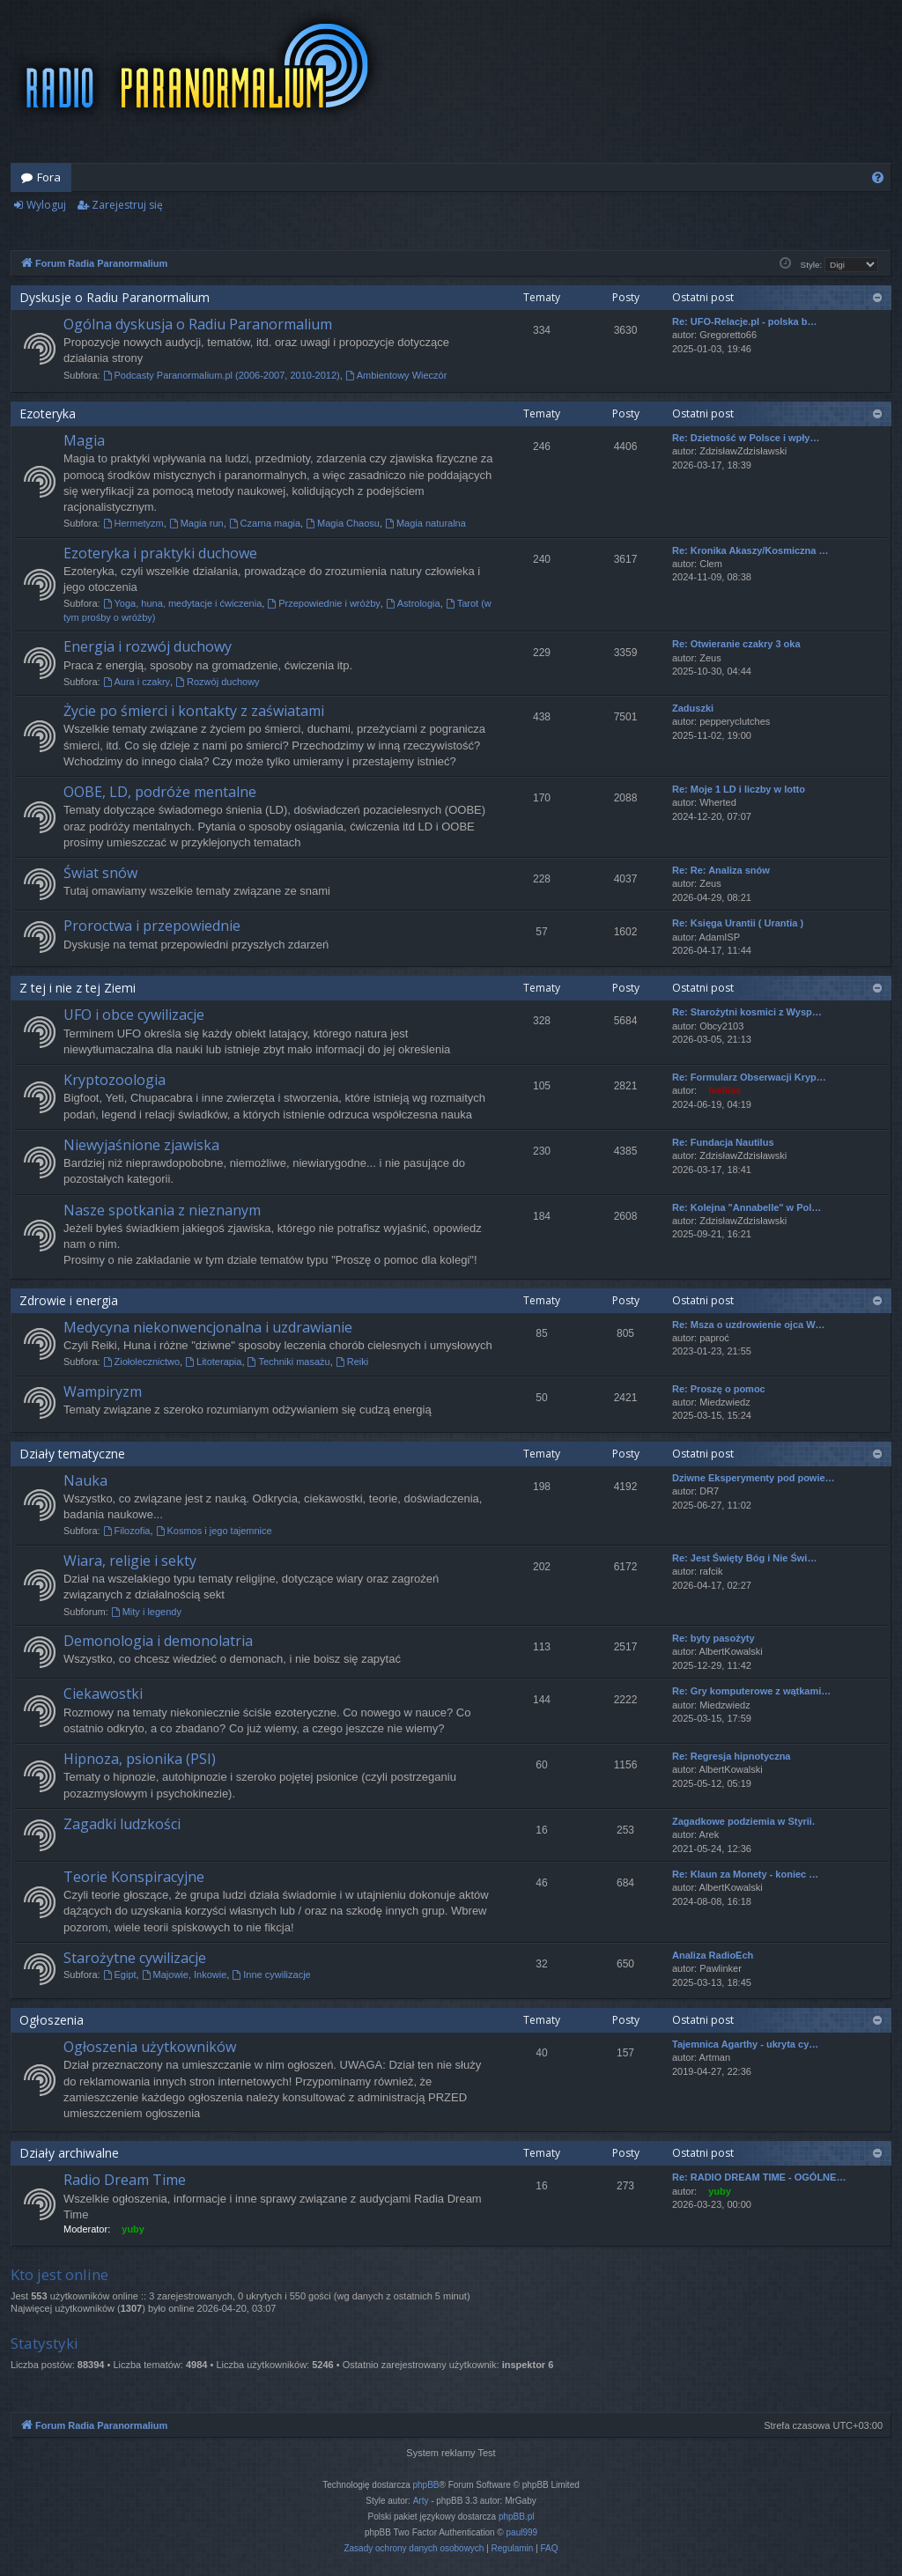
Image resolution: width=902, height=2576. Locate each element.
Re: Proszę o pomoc (718, 1389)
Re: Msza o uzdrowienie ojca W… (748, 1324)
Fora (49, 177)
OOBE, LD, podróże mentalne (159, 791)
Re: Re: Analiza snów (721, 870)
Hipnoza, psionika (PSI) (139, 1758)
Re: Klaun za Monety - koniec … (745, 1874)
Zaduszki (692, 708)
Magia (84, 440)
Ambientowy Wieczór (396, 375)
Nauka (85, 1480)
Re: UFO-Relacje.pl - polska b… (744, 321)
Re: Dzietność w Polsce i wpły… (746, 437)
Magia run (196, 523)
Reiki (352, 1361)
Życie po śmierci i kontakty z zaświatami (193, 710)
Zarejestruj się (127, 204)
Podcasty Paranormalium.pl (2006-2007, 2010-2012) (221, 375)
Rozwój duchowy (217, 681)
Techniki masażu (289, 1361)
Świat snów (100, 872)
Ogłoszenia (51, 2019)
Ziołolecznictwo (141, 1361)
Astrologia (413, 603)
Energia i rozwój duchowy (147, 646)
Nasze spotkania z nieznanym (162, 1210)
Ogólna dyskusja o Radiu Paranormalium (197, 324)
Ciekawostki (103, 1693)
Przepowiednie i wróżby (323, 603)
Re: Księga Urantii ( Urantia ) (737, 923)
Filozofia (127, 1530)
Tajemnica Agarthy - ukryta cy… (745, 2044)
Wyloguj (46, 204)
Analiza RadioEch (712, 1955)
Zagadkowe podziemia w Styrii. (743, 1821)
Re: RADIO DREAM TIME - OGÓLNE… (759, 2177)
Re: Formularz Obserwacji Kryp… (749, 1077)
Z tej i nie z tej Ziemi (77, 987)
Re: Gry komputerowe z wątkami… (751, 1691)
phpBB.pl (517, 2516)
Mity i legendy (146, 1611)
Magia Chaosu (343, 523)
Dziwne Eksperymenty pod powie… (753, 1478)
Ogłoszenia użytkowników (149, 2046)
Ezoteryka (47, 413)
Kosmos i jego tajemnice (214, 1530)
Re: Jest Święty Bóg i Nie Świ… (744, 1558)
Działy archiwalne (69, 2152)
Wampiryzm (102, 1391)
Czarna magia (264, 523)
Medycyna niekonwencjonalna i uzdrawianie (207, 1327)
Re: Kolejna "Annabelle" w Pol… (746, 1207)
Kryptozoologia (114, 1079)
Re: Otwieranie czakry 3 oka (736, 643)
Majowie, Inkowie (184, 1974)
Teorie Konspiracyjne (133, 1876)
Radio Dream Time (124, 2179)
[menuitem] (877, 177)
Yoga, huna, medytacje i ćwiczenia (182, 603)
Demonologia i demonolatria (158, 1640)
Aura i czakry (136, 681)
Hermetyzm (133, 523)
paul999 (522, 2532)
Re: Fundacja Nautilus (723, 1142)
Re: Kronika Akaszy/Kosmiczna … (750, 550)
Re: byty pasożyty (713, 1638)
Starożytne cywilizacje (134, 1957)
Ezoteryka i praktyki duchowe (160, 553)
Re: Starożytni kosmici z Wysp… (747, 1012)
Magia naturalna (425, 523)
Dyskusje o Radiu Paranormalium (114, 297)
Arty (421, 2501)
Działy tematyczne (72, 1453)
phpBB (426, 2485)
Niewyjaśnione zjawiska (141, 1145)
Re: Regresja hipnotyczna (731, 1756)
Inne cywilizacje (271, 1974)
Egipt (120, 1974)
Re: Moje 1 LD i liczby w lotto (738, 789)
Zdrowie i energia (68, 1300)
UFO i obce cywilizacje (133, 1014)
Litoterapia (213, 1361)
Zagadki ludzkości (122, 1824)
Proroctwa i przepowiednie (151, 925)
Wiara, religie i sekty (129, 1560)
